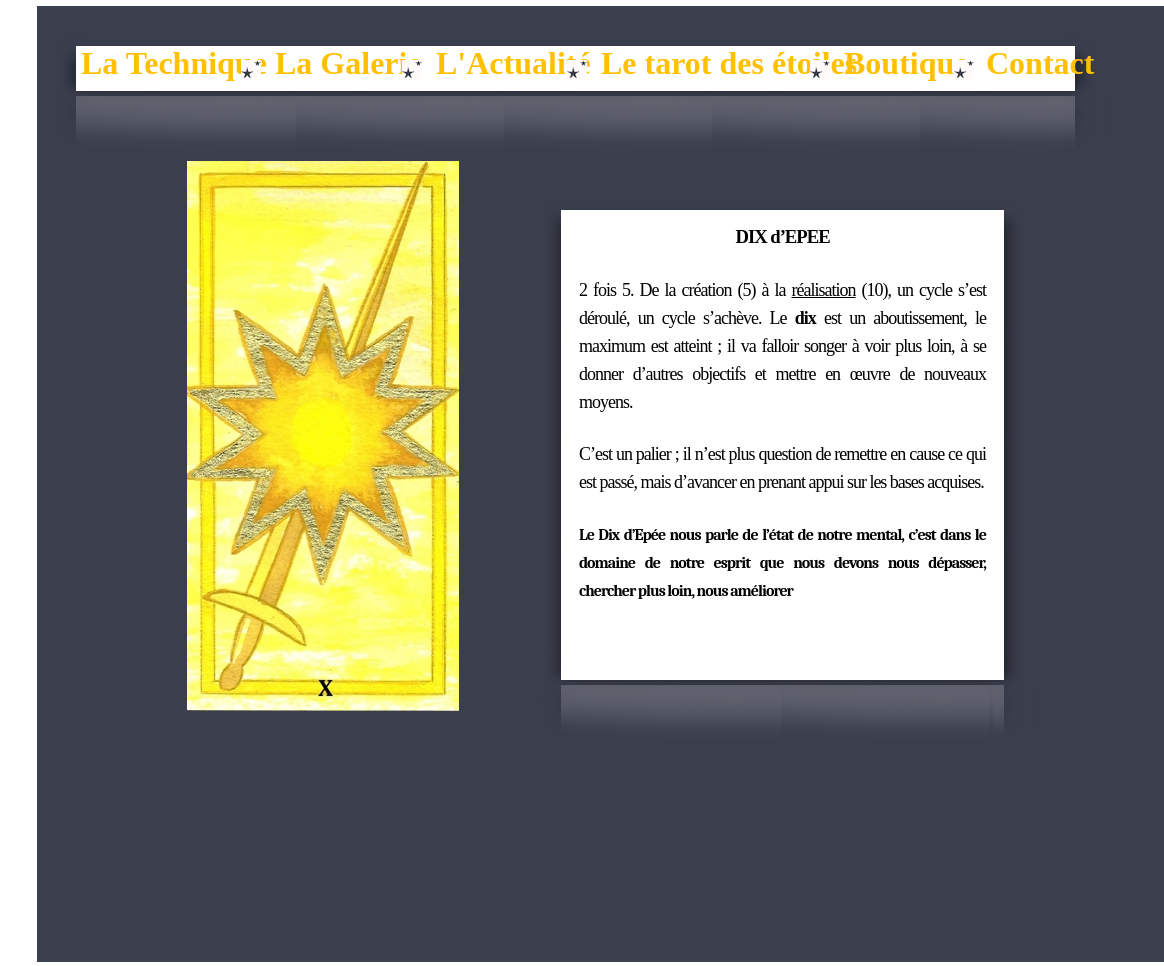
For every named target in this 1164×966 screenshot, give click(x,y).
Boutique (906, 63)
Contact (1040, 63)
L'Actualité (513, 63)
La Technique (174, 63)
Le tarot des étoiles (729, 63)
